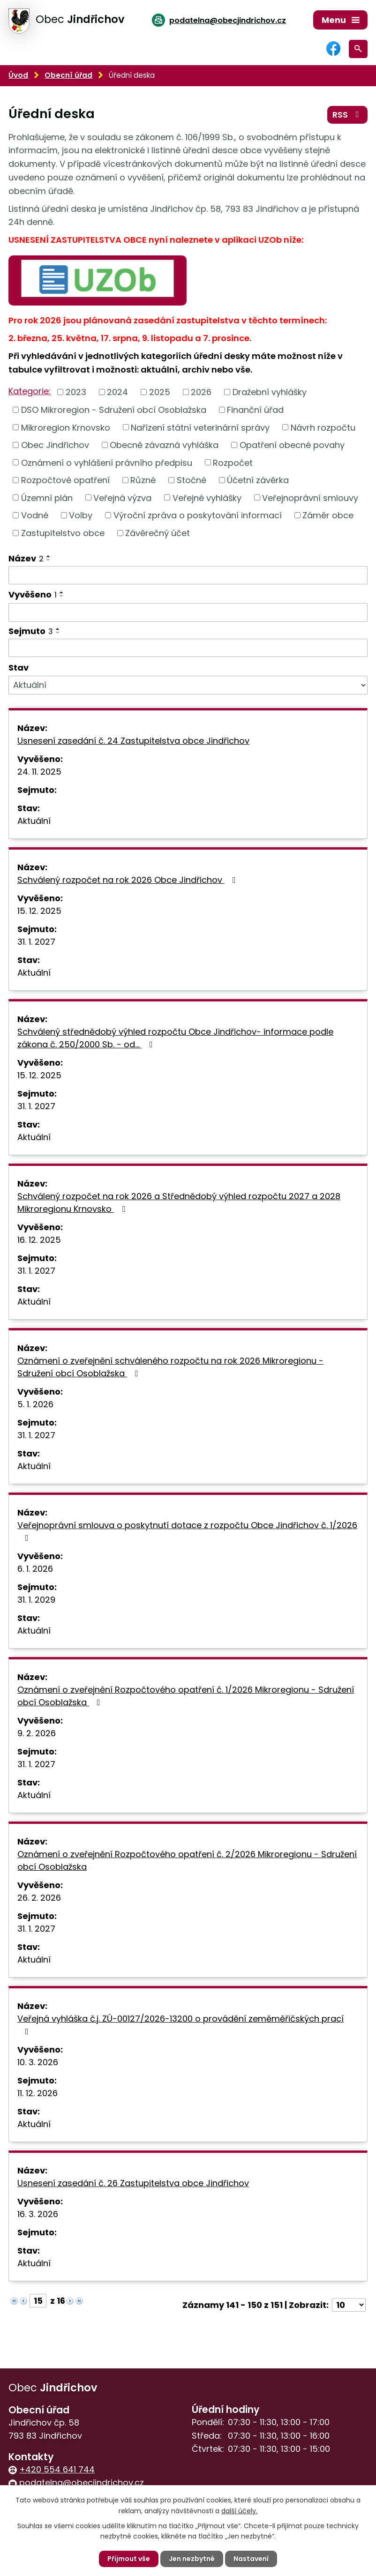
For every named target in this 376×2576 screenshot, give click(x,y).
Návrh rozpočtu (323, 427)
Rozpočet (233, 462)
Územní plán (47, 497)
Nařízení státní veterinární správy (200, 427)
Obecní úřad (68, 75)
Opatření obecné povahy (292, 445)
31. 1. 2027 (36, 942)
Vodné (34, 515)
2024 (117, 392)
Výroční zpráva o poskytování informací (197, 515)
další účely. (239, 2510)
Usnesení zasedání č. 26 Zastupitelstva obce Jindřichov (133, 2183)
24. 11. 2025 (39, 771)
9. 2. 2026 (36, 1733)
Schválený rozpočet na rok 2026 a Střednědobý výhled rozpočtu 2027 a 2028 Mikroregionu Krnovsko (178, 1202)
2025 (159, 392)
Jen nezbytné (192, 2558)
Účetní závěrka (258, 480)
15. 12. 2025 (39, 911)
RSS (347, 114)
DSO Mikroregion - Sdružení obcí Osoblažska (113, 410)
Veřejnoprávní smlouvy (310, 497)
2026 (201, 392)
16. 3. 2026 (37, 2214)
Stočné (191, 480)
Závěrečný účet (157, 533)
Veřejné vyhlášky (207, 497)
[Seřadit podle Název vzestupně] (49, 556)
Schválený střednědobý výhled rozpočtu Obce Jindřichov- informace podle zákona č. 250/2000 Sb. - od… (175, 1038)
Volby (80, 515)
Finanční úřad (255, 410)
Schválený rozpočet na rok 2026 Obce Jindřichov (128, 880)
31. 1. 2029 (36, 1599)
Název (26, 558)
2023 (76, 392)
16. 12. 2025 (39, 1240)
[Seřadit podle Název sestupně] (49, 560)
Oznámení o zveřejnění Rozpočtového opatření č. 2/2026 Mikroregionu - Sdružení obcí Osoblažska (187, 1860)
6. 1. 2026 (35, 1569)
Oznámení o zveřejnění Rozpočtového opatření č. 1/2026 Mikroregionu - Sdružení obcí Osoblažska (185, 1696)
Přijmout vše (128, 2558)
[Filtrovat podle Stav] (188, 685)
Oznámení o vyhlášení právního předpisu (106, 462)
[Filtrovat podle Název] (188, 575)
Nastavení (251, 2558)
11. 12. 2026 (37, 2093)
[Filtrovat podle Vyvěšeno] (188, 612)
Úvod (18, 75)
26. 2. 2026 (39, 1898)
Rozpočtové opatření (65, 480)
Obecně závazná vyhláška (164, 445)
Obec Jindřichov (55, 445)
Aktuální (34, 821)
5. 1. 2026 (35, 1404)
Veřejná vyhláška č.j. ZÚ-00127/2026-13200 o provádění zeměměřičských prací (180, 2024)
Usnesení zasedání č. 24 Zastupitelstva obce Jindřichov (133, 741)
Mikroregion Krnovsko (65, 427)
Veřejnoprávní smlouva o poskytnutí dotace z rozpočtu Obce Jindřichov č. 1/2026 (187, 1530)
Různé (143, 480)
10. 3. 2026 (37, 2062)
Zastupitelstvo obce (63, 533)
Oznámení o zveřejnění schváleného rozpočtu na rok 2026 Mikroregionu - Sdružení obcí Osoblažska (170, 1367)
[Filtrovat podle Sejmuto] (188, 648)
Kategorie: (29, 391)
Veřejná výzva (122, 497)
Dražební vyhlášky (270, 392)
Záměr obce (327, 515)
